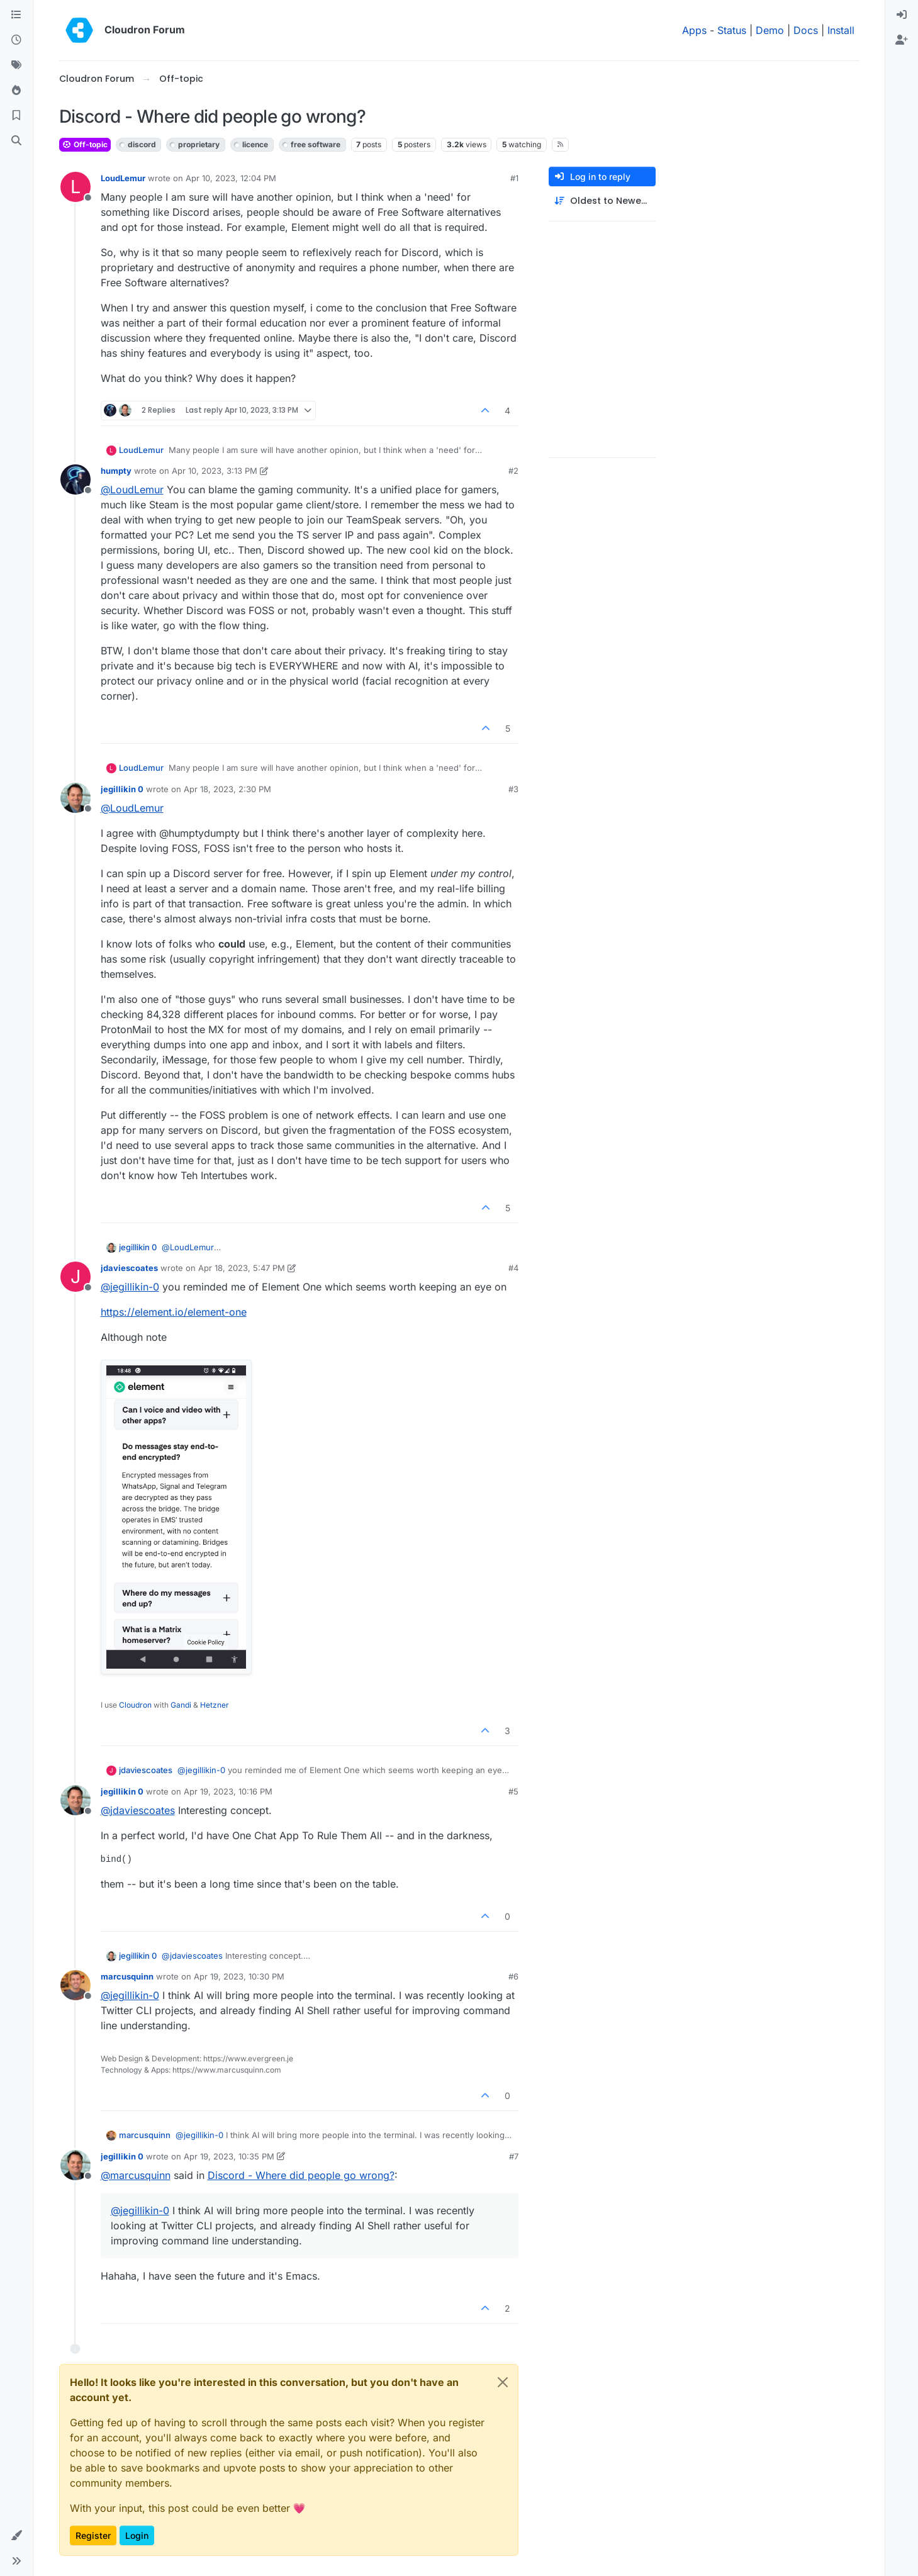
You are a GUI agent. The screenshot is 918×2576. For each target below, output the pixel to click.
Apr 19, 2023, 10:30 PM (239, 1976)
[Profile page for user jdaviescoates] (75, 1277)
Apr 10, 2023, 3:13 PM (214, 471)
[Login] (901, 15)
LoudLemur (123, 178)
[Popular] (16, 91)
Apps (694, 30)
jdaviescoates (129, 1268)
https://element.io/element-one (174, 1312)
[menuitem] (901, 15)
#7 (513, 2156)
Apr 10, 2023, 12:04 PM (231, 178)
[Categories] (16, 15)
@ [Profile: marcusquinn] (136, 2175)
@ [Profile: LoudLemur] (132, 489)
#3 (513, 789)
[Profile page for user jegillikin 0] (75, 798)
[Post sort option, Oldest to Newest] (602, 201)
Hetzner (214, 1705)
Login (136, 2535)
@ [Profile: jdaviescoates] (138, 1810)
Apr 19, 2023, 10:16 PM (228, 1791)
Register (93, 2535)
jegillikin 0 (122, 789)
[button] (16, 2536)
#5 (513, 1791)
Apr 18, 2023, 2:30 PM (227, 789)
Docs (805, 30)
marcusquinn (127, 1976)
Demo (770, 30)
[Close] (503, 2382)
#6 (513, 1976)
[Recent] (16, 40)
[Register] (901, 40)
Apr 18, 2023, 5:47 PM (241, 1268)
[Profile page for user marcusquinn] (75, 1985)
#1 (514, 178)
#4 (513, 1268)
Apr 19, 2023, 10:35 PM (229, 2156)
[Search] (16, 141)
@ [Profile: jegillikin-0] (130, 1286)
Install (840, 30)
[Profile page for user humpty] (75, 479)
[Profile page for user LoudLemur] (75, 187)
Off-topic (85, 144)
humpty (116, 471)
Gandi (181, 1705)
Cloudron (135, 1705)
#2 (513, 471)
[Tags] (16, 65)
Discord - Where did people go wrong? (301, 2175)
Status (731, 30)
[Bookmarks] (16, 116)
